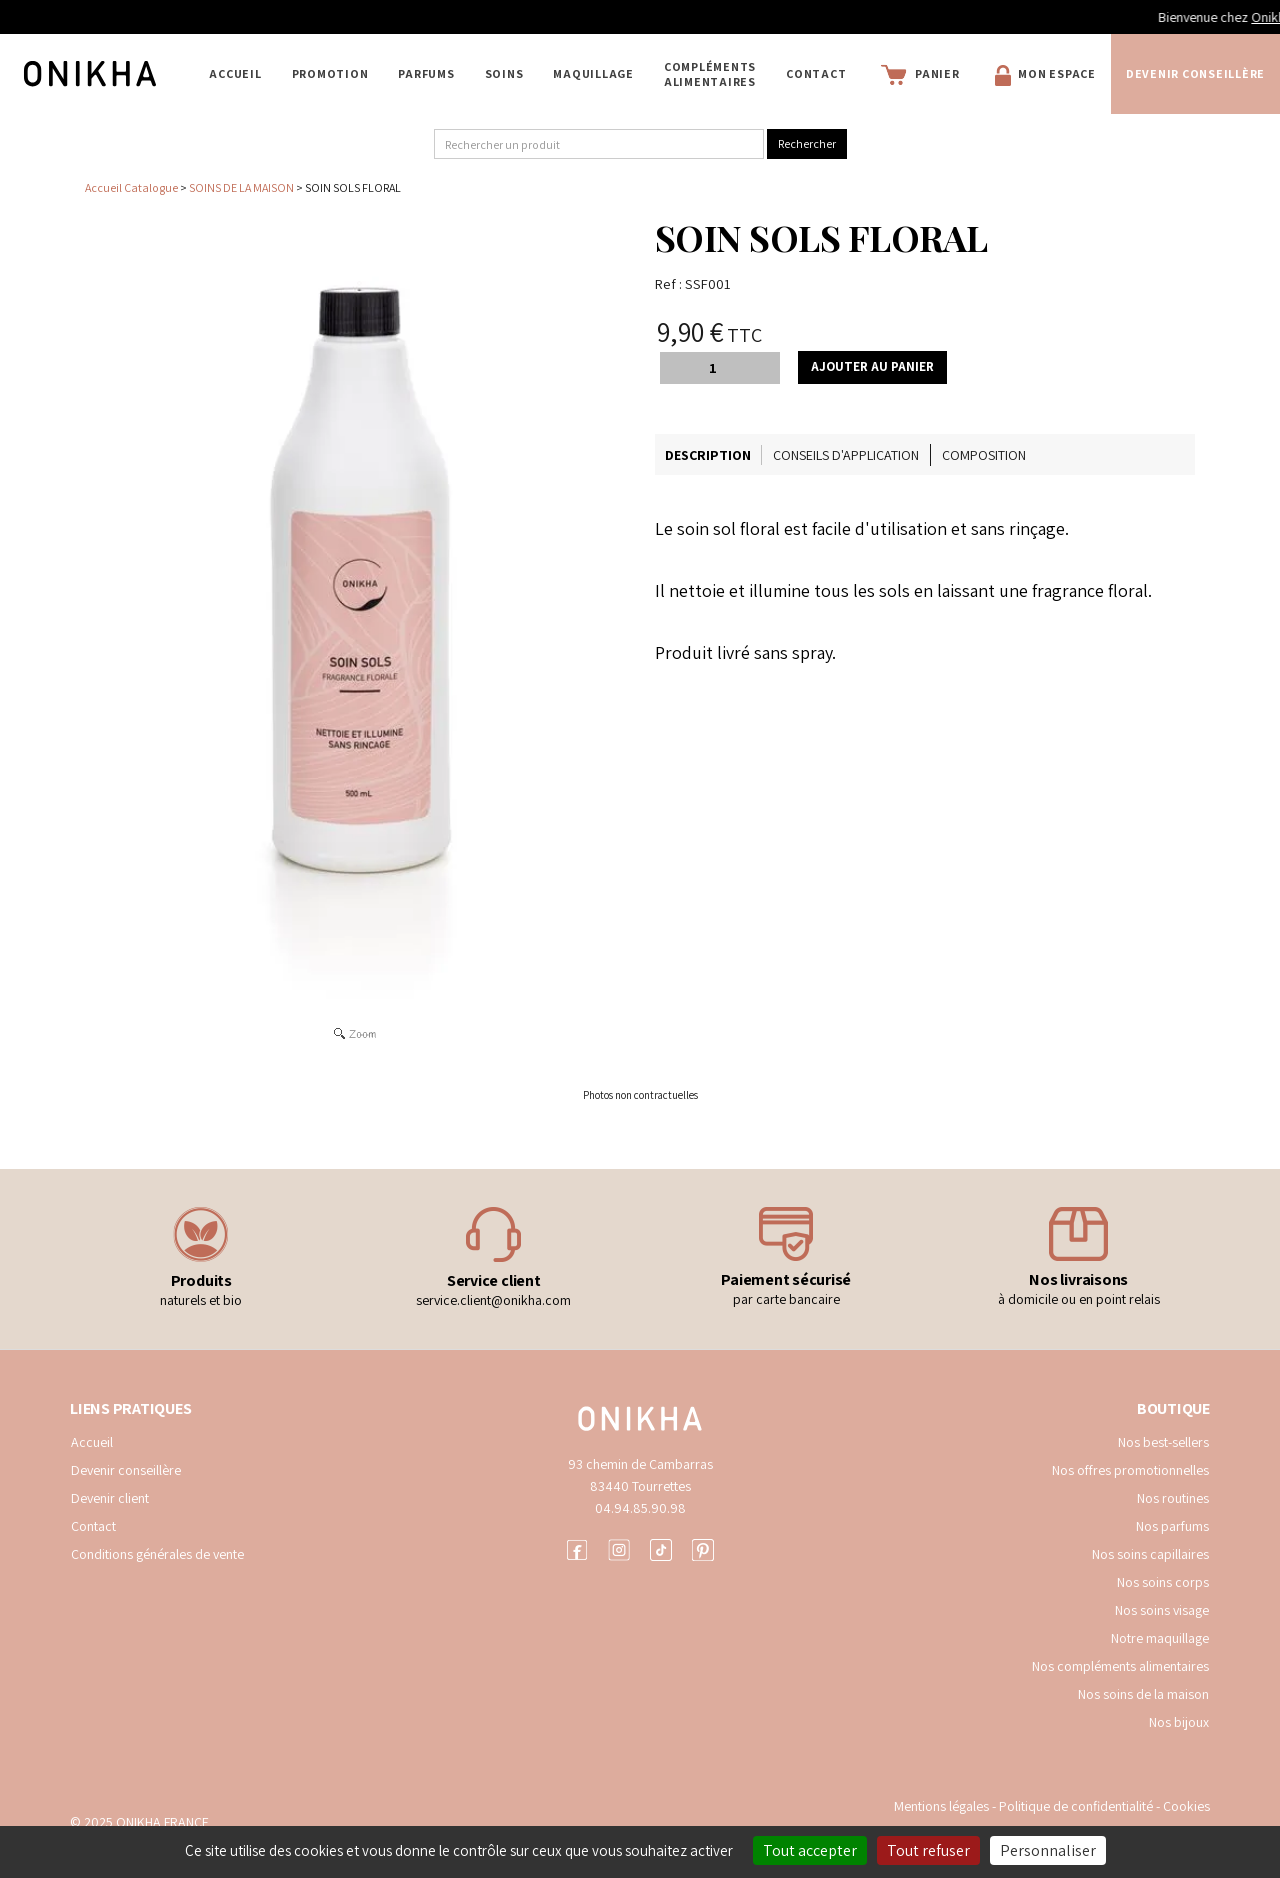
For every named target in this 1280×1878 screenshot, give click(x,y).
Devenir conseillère (1195, 73)
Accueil (235, 73)
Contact (816, 73)
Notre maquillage (1160, 1638)
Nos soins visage (1162, 1610)
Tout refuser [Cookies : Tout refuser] (928, 1850)
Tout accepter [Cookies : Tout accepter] (810, 1850)
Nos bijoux (1179, 1722)
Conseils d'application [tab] (846, 455)
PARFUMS (426, 73)
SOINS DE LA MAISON (241, 187)
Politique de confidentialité (1077, 1806)
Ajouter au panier (872, 366)
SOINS (504, 73)
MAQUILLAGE (593, 73)
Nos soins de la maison (1143, 1694)
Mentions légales (941, 1806)
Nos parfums (1172, 1526)
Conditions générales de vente (157, 1554)
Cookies (1186, 1806)
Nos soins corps (1163, 1582)
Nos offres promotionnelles (1130, 1470)
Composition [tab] (984, 455)
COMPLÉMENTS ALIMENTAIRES (710, 74)
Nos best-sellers (1163, 1442)
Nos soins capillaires (1150, 1554)
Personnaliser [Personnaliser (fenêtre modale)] (1048, 1850)
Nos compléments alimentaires (1120, 1666)
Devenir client (110, 1498)
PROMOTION (330, 73)
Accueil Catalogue (131, 187)
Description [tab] (708, 455)
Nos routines (1173, 1498)
